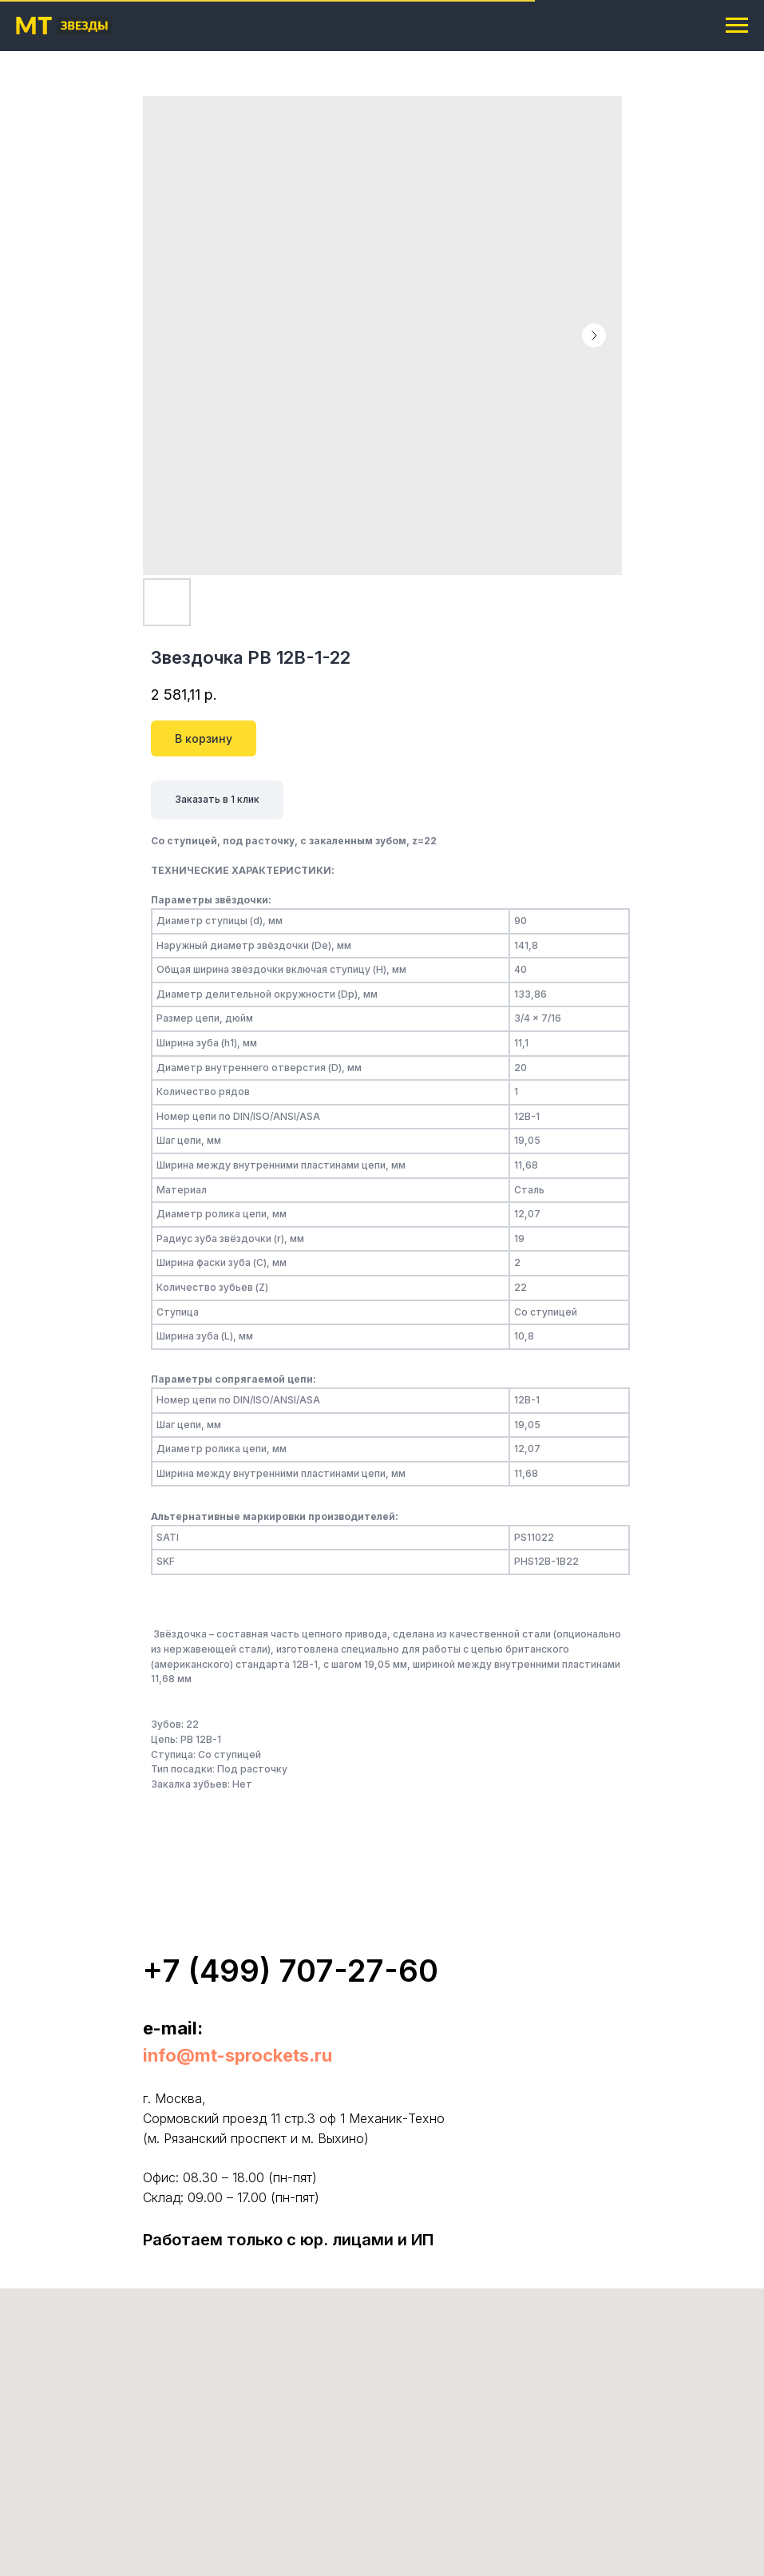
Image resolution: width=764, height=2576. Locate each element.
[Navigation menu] (737, 26)
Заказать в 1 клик (217, 799)
